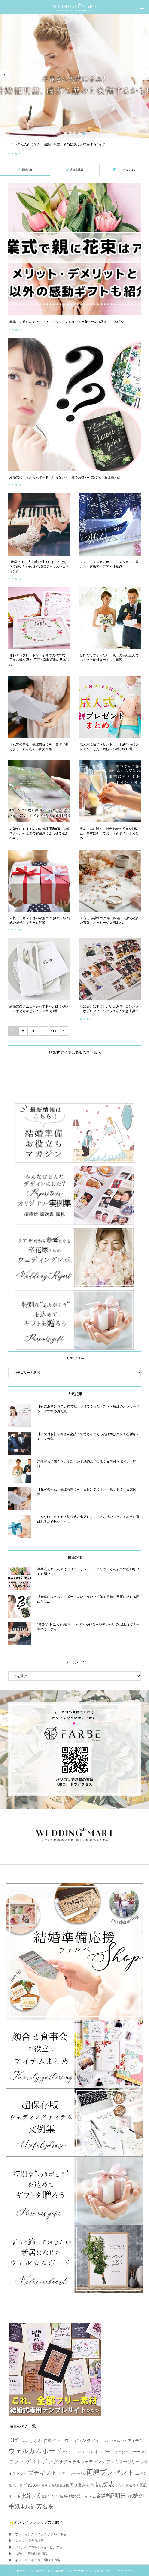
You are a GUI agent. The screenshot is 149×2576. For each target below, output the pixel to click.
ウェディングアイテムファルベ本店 (37, 2534)
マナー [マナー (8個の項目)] (64, 2473)
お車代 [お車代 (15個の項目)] (49, 2440)
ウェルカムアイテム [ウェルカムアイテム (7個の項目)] (126, 2441)
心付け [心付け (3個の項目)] (133, 2485)
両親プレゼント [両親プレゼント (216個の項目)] (110, 2472)
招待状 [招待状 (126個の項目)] (31, 2495)
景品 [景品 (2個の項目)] (44, 2496)
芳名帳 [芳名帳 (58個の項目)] (44, 2506)
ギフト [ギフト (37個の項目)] (16, 2461)
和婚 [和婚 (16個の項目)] (28, 2484)
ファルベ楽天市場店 (26, 2541)
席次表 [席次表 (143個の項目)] (105, 2484)
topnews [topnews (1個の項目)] (23, 2441)
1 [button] (65, 133)
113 (53, 1031)
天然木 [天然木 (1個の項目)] (37, 2485)
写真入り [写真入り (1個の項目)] (14, 2485)
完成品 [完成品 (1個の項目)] (55, 2485)
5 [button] (84, 133)
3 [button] (75, 133)
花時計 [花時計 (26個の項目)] (28, 2506)
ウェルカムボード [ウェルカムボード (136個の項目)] (35, 2450)
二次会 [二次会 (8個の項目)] (141, 2473)
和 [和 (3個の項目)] (21, 2485)
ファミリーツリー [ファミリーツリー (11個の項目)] (123, 2462)
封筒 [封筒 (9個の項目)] (90, 2485)
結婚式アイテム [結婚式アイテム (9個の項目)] (82, 2496)
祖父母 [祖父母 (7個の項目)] (53, 2496)
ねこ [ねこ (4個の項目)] (60, 2441)
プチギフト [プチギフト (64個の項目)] (42, 2472)
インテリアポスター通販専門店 (34, 2560)
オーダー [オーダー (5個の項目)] (122, 2452)
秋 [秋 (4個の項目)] (61, 2496)
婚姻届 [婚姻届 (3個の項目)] (46, 2485)
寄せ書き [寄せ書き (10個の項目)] (78, 2485)
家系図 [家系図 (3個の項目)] (64, 2485)
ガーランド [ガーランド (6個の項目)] (138, 2452)
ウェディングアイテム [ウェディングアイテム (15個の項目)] (87, 2440)
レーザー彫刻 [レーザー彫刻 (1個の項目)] (78, 2473)
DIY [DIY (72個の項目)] (13, 2440)
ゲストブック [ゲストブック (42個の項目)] (42, 2461)
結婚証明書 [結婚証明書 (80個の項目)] (111, 2495)
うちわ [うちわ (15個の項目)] (35, 2440)
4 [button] (79, 133)
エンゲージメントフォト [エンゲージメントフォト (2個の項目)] (78, 2452)
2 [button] (70, 133)
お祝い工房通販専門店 (27, 2553)
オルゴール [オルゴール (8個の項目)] (104, 2452)
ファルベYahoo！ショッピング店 (35, 2547)
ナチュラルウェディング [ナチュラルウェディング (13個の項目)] (82, 2461)
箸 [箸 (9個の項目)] (66, 2496)
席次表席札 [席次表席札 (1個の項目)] (122, 2485)
